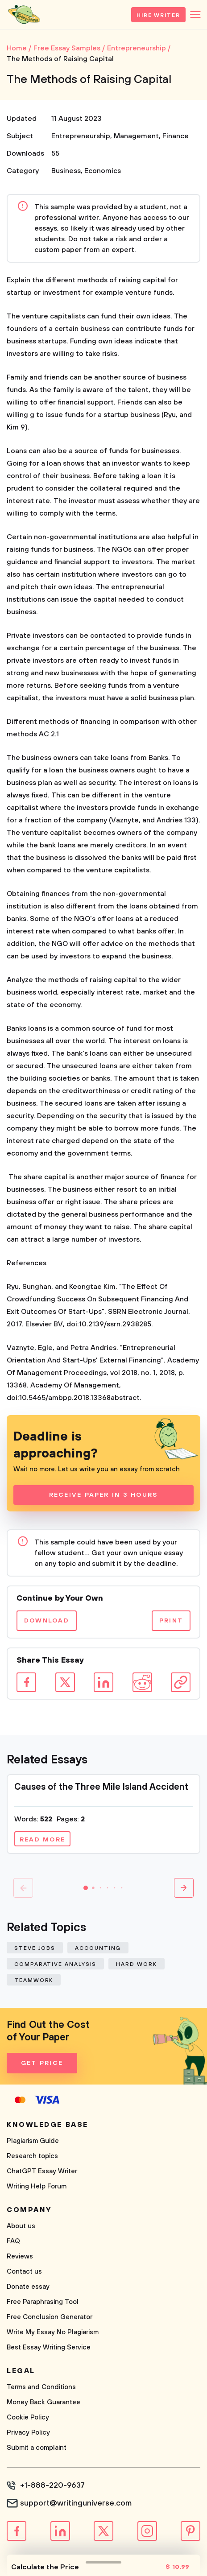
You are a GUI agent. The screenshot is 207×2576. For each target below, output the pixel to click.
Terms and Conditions (41, 2387)
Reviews (20, 2256)
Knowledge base (47, 2124)
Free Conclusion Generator (49, 2317)
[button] (85, 1888)
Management (136, 136)
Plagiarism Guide (33, 2141)
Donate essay (28, 2287)
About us (21, 2226)
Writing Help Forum (36, 2186)
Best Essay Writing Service (49, 2347)
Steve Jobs (34, 1948)
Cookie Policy (28, 2417)
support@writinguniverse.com (76, 2503)
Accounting (98, 1948)
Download (46, 1621)
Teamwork (33, 1980)
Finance (175, 136)
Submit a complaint (36, 2448)
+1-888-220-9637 (52, 2485)
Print (171, 1621)
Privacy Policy (28, 2432)
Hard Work (136, 1964)
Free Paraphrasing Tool (43, 2302)
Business (66, 170)
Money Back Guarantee (43, 2402)
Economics (102, 170)
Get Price (42, 2063)
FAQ (13, 2241)
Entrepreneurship (80, 136)
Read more (42, 1840)
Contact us (24, 2271)
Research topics (32, 2156)
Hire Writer (158, 15)
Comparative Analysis (55, 1964)
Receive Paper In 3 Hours (103, 1495)
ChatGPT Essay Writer (42, 2171)
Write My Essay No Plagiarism (53, 2332)
